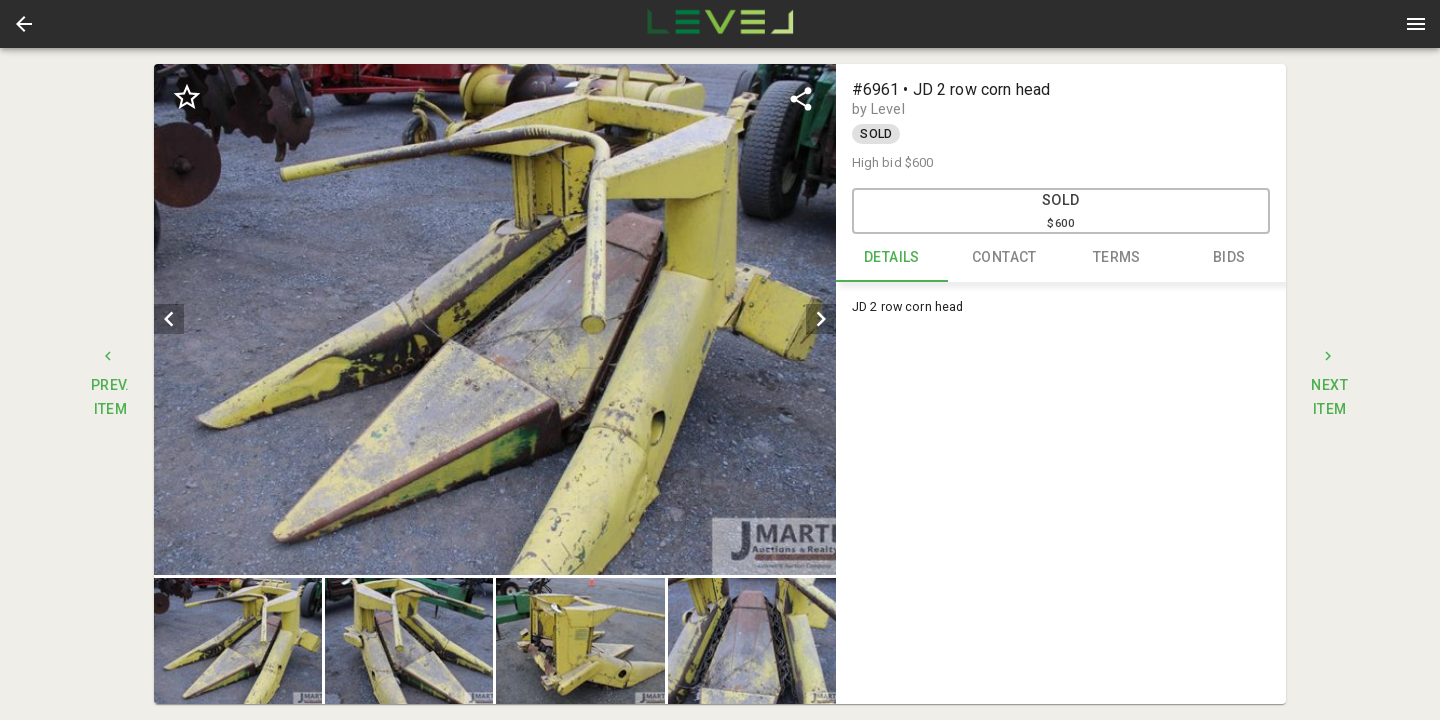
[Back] (24, 24)
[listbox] (494, 319)
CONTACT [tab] (1004, 258)
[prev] (169, 319)
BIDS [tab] (1229, 258)
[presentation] (720, 24)
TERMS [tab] (1117, 258)
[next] (821, 319)
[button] (24, 24)
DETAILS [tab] (892, 258)
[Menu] (1416, 24)
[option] (494, 319)
